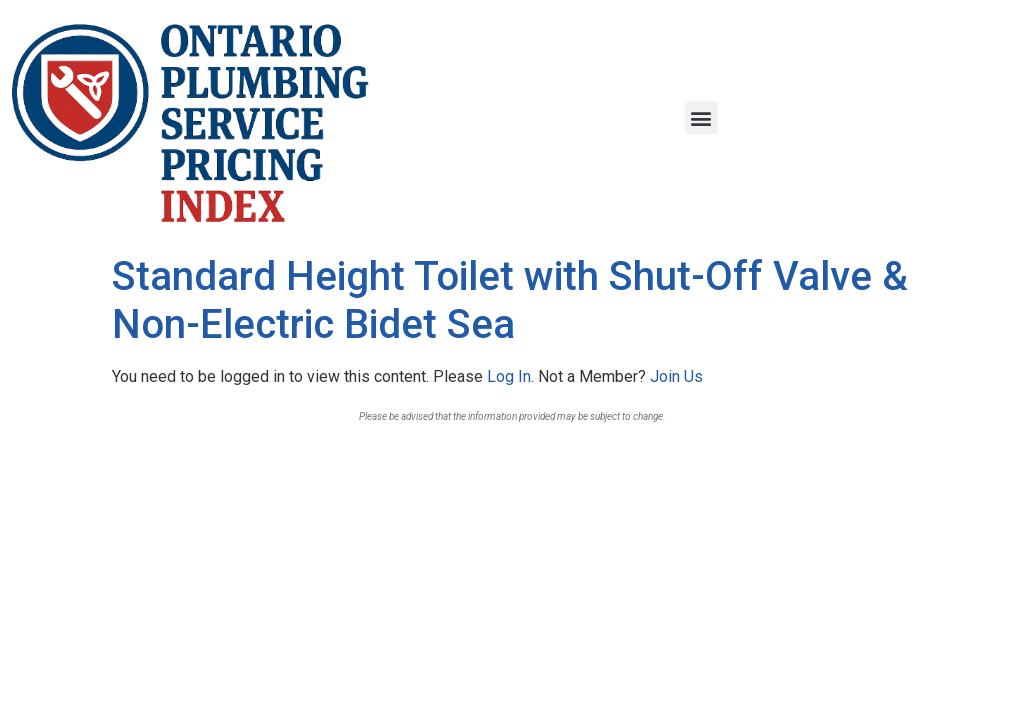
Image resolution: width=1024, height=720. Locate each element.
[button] (701, 117)
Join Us (676, 376)
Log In (509, 376)
